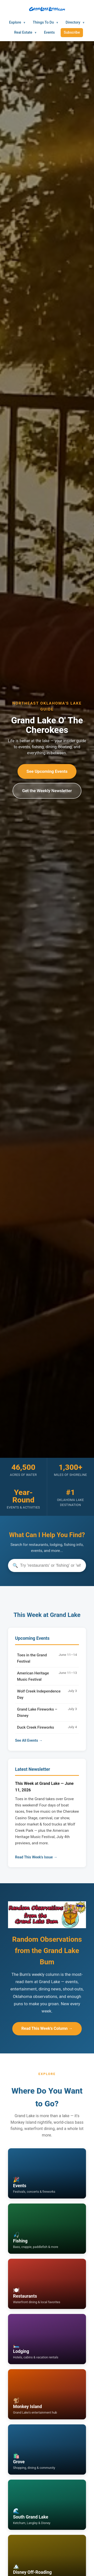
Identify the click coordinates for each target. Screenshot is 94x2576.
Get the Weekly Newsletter (47, 790)
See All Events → (29, 1740)
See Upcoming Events (47, 771)
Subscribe (72, 32)
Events (49, 32)
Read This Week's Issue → (36, 1857)
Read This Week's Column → (47, 2028)
